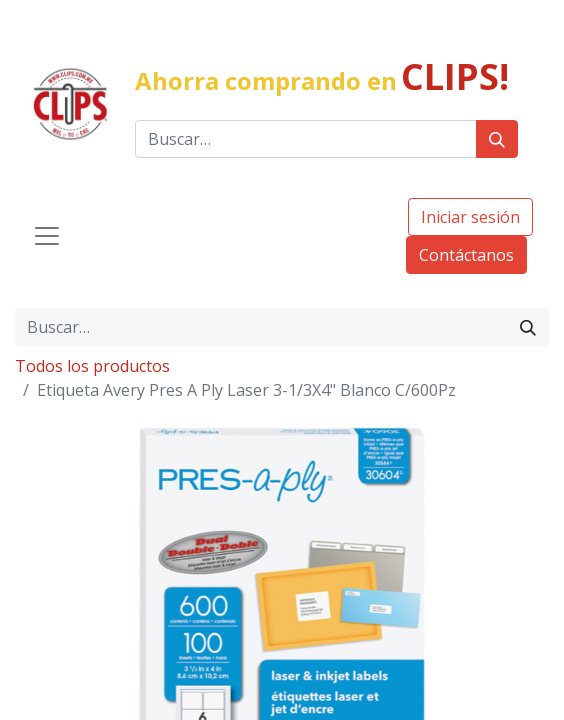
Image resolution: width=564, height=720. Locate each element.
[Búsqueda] (497, 139)
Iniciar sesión (470, 217)
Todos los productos (92, 366)
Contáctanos (466, 255)
